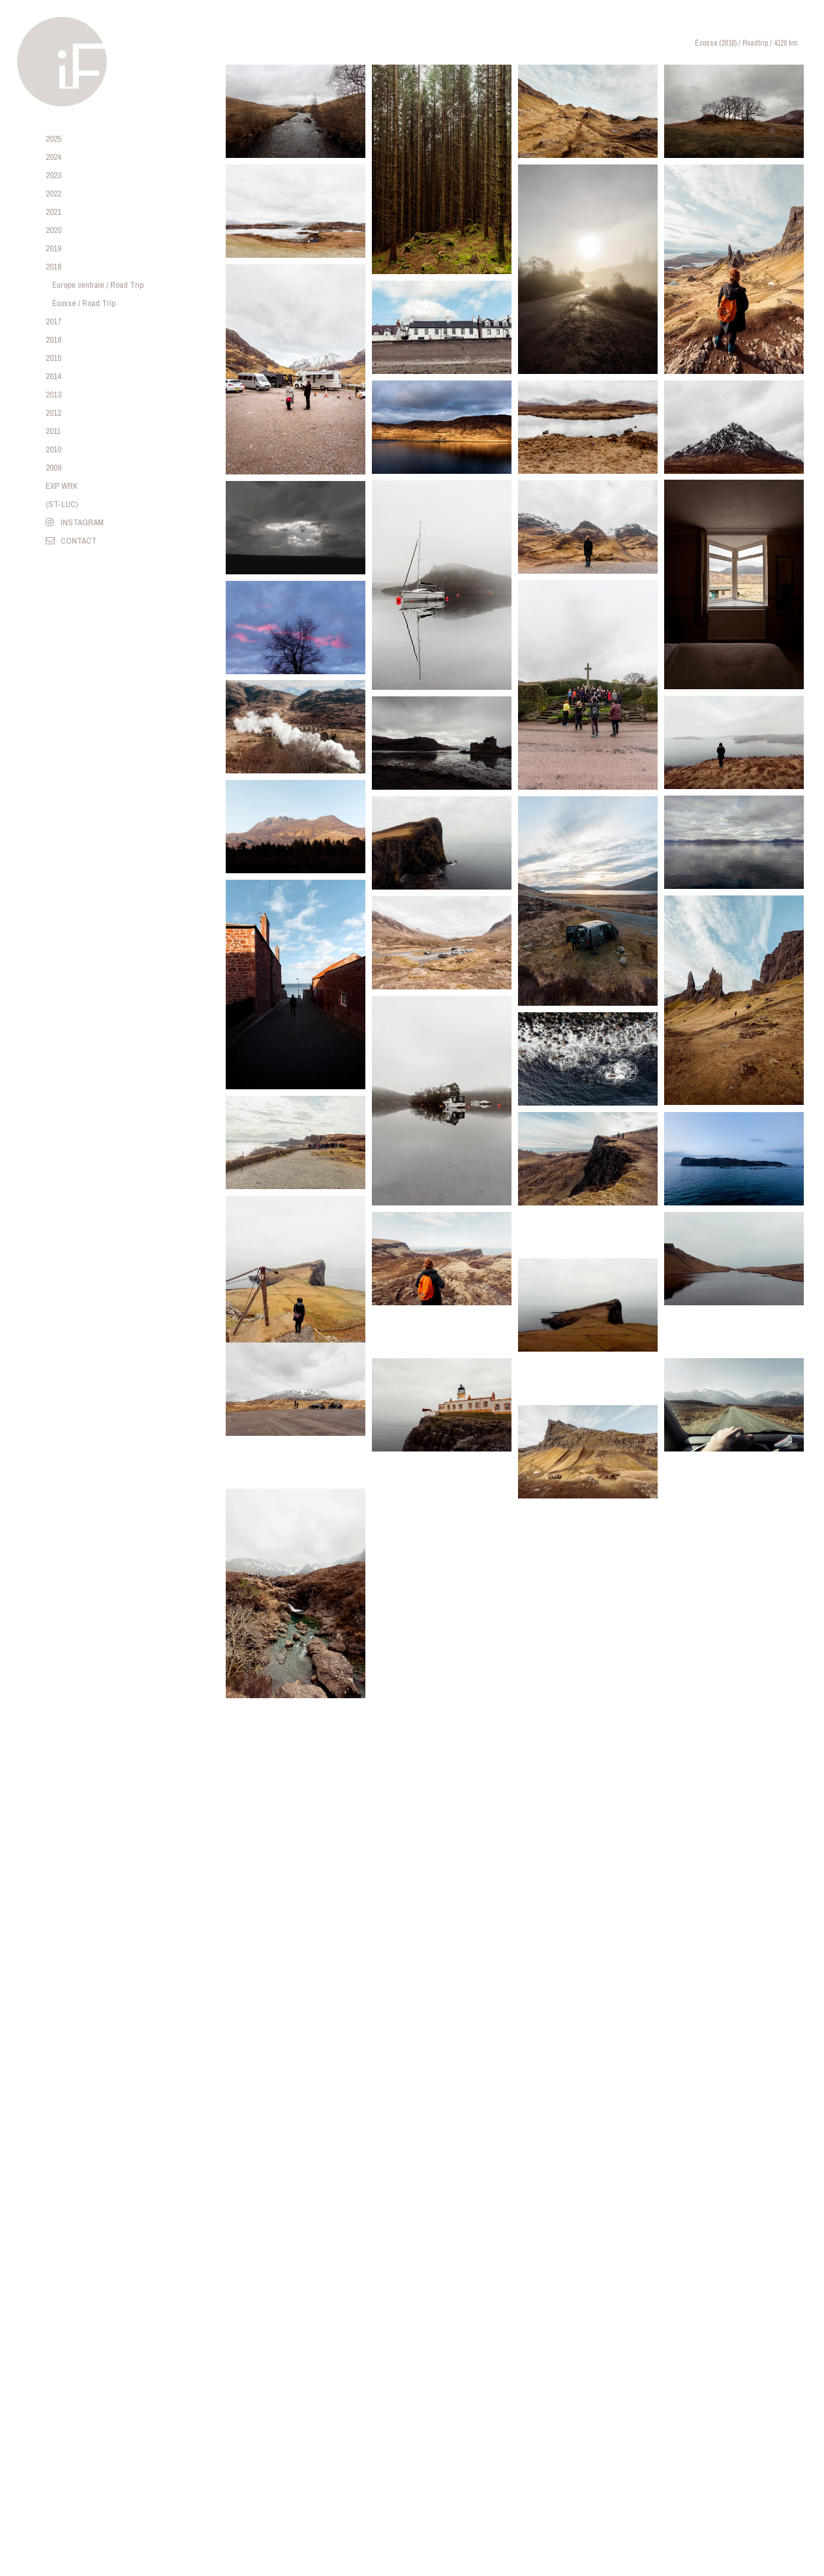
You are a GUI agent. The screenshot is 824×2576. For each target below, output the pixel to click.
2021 (53, 211)
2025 (53, 138)
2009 (53, 467)
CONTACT (71, 540)
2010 (53, 449)
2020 (53, 230)
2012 (53, 412)
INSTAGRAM (75, 522)
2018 (53, 266)
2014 (53, 376)
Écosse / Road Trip (83, 303)
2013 (53, 394)
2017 (53, 321)
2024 (53, 157)
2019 (53, 248)
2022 (53, 193)
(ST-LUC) (62, 504)
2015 (53, 358)
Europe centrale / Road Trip (98, 284)
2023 (53, 175)
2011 (53, 431)
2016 (53, 339)
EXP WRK (62, 485)
